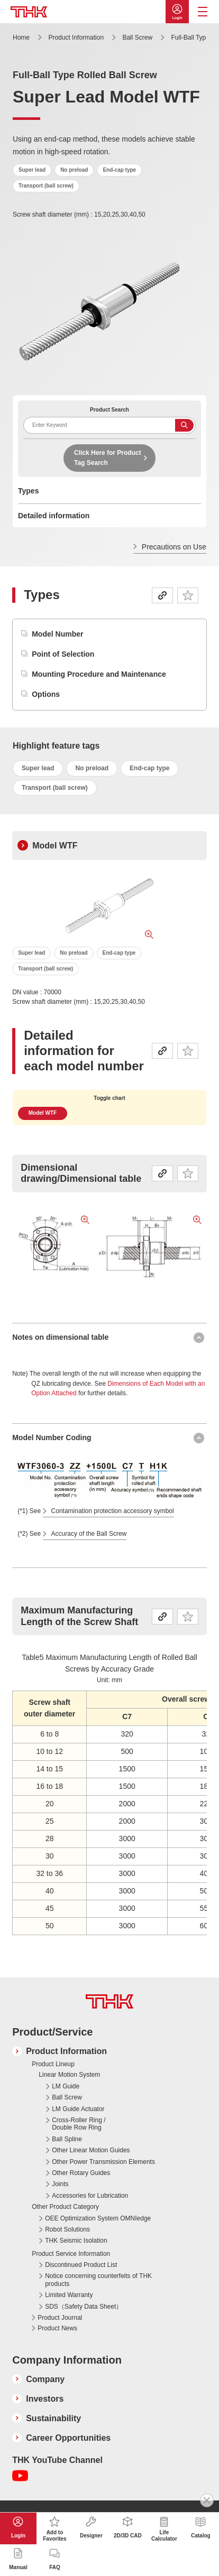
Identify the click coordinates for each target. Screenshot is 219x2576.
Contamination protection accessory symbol (112, 1511)
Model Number (57, 634)
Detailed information (53, 515)
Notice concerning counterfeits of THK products (98, 2279)
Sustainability (53, 2418)
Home (21, 37)
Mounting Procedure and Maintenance (99, 674)
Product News (57, 2328)
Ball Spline (67, 2139)
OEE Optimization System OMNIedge (98, 2218)
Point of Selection (63, 654)
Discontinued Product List (81, 2265)
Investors (44, 2398)
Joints (60, 2184)
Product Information (76, 37)
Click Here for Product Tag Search (107, 457)
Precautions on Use (174, 547)
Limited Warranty (69, 2295)
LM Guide (65, 2086)
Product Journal (60, 2317)
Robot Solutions (67, 2229)
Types (28, 491)
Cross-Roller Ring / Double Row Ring (78, 2123)
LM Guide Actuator (78, 2109)
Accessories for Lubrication (90, 2195)
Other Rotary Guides (81, 2173)
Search (184, 425)
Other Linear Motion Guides (91, 2150)
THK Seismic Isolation (76, 2240)
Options (46, 694)
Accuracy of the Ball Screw (89, 1533)
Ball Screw (137, 37)
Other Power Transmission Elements (103, 2162)
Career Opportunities (68, 2437)
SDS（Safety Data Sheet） (83, 2306)
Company (45, 2379)
